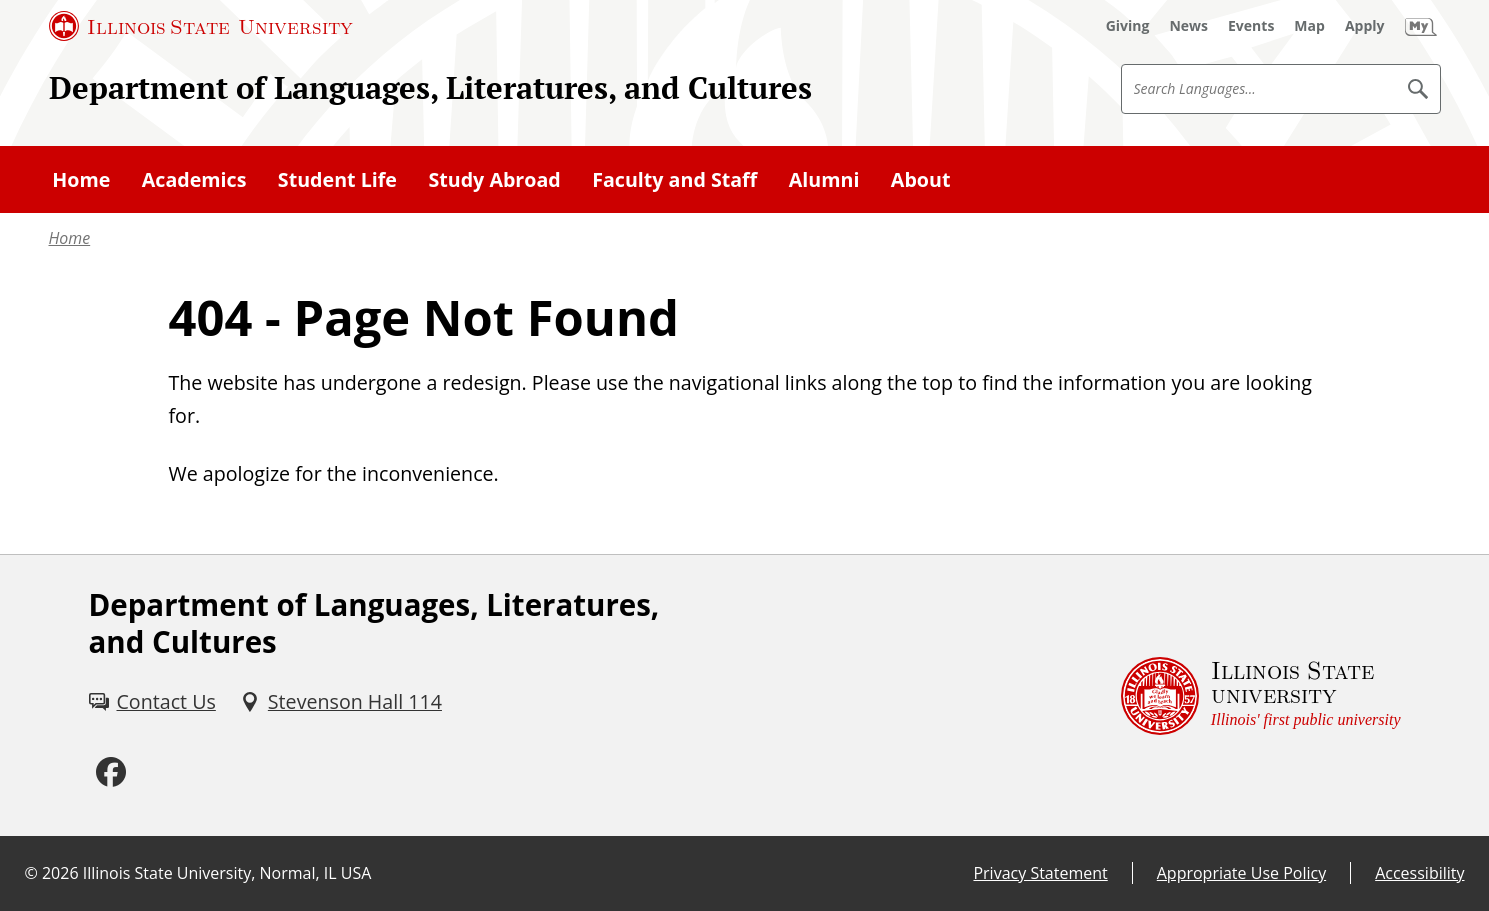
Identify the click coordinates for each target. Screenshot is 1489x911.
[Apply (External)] (1365, 26)
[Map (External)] (1309, 26)
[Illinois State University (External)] (201, 26)
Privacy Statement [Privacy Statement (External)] (1040, 873)
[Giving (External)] (1128, 26)
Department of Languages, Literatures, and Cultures (430, 87)
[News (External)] (1188, 26)
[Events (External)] (1251, 26)
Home (70, 238)
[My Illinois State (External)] (1421, 26)
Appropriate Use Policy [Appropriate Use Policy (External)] (1241, 873)
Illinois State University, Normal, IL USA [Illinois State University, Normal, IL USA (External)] (227, 873)
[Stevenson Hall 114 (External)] (341, 701)
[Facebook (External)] (111, 772)
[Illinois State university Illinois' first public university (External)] (1261, 695)
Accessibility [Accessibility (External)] (1419, 873)
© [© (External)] (31, 873)
